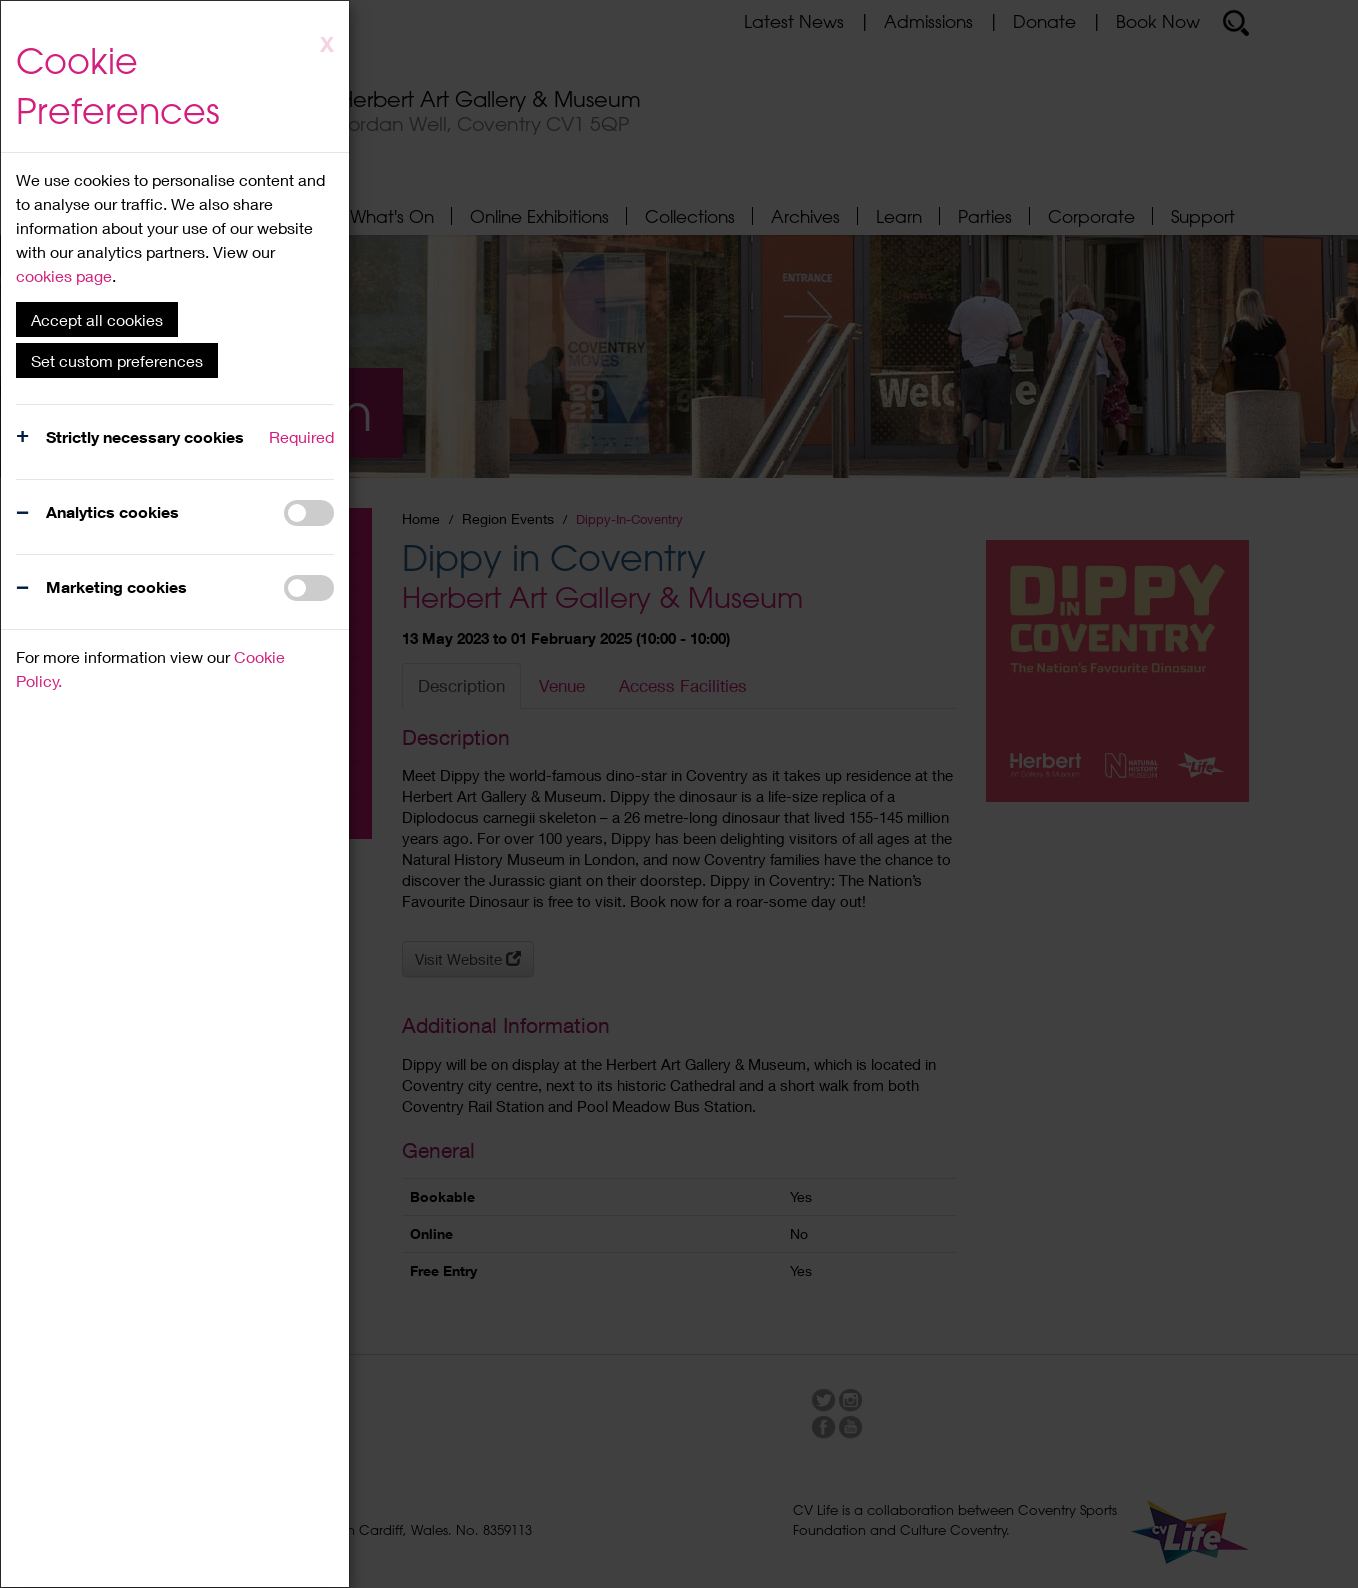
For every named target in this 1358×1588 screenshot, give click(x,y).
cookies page (64, 275)
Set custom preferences (117, 360)
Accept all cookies (97, 319)
